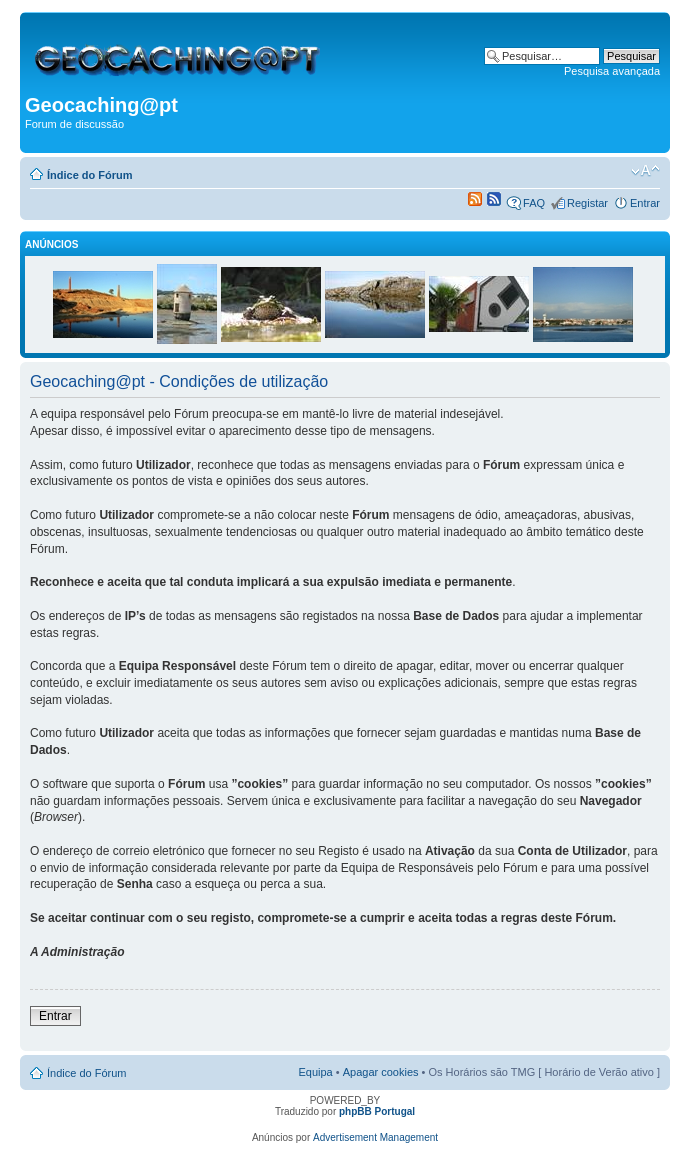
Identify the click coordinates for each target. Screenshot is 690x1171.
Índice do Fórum (90, 175)
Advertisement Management (375, 1137)
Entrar (645, 203)
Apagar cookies (381, 1072)
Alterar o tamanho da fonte (645, 171)
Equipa (315, 1072)
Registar (587, 203)
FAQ (534, 203)
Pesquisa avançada (612, 71)
